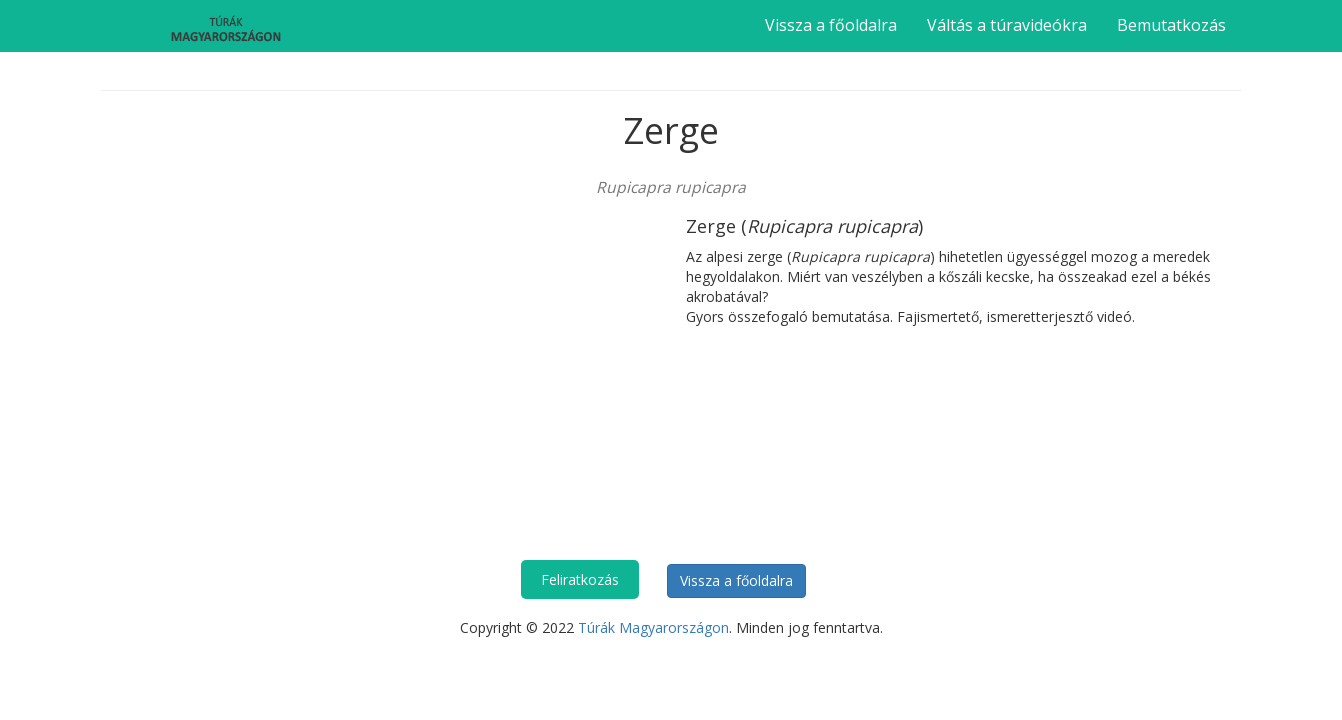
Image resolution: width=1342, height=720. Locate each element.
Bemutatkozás (1171, 25)
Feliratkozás (580, 579)
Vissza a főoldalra (831, 25)
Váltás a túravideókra (1007, 25)
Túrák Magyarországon (653, 627)
